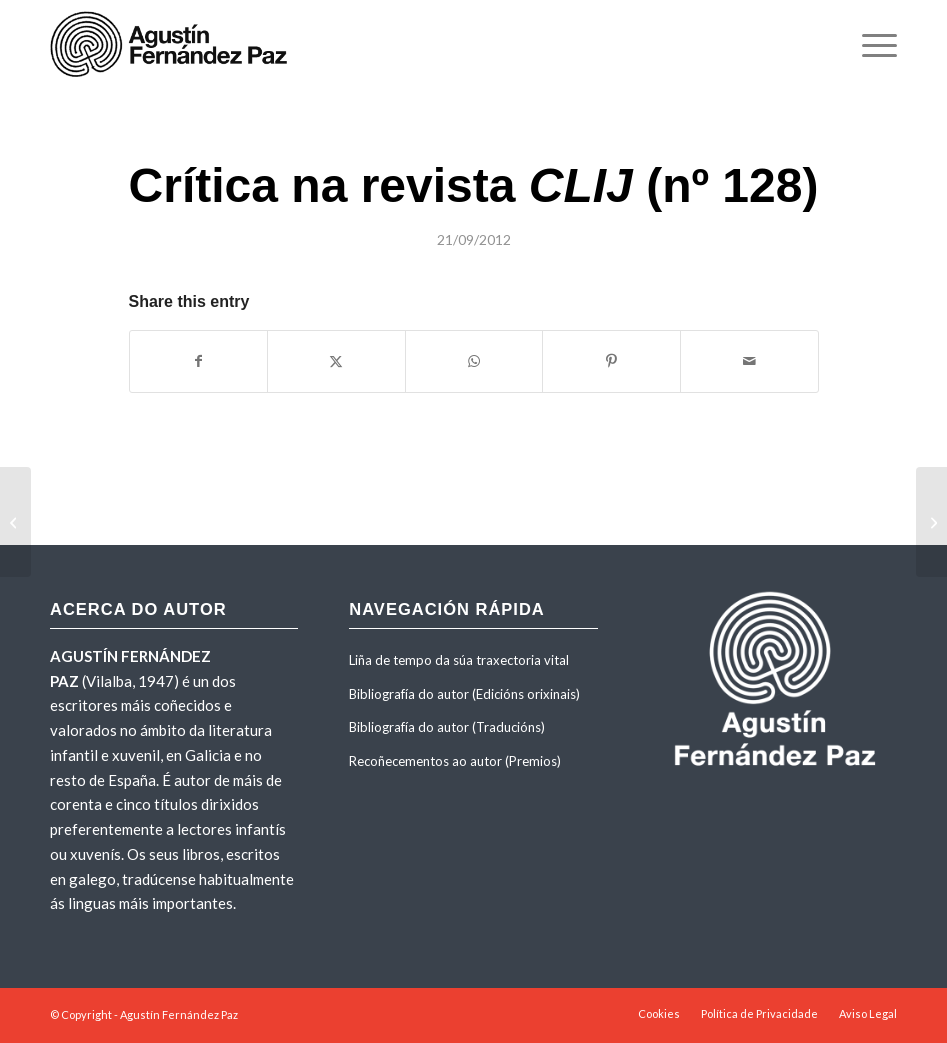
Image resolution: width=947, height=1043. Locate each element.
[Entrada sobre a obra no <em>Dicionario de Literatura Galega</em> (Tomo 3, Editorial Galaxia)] (15, 522)
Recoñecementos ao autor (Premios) (455, 761)
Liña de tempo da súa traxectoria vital (459, 660)
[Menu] (869, 45)
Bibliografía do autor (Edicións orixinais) (464, 694)
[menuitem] (869, 45)
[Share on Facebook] (199, 361)
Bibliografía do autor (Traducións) (447, 727)
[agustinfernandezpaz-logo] (172, 45)
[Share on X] (336, 361)
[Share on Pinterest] (611, 361)
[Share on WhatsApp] (474, 361)
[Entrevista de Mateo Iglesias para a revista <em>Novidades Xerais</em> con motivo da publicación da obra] (931, 522)
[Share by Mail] (749, 361)
